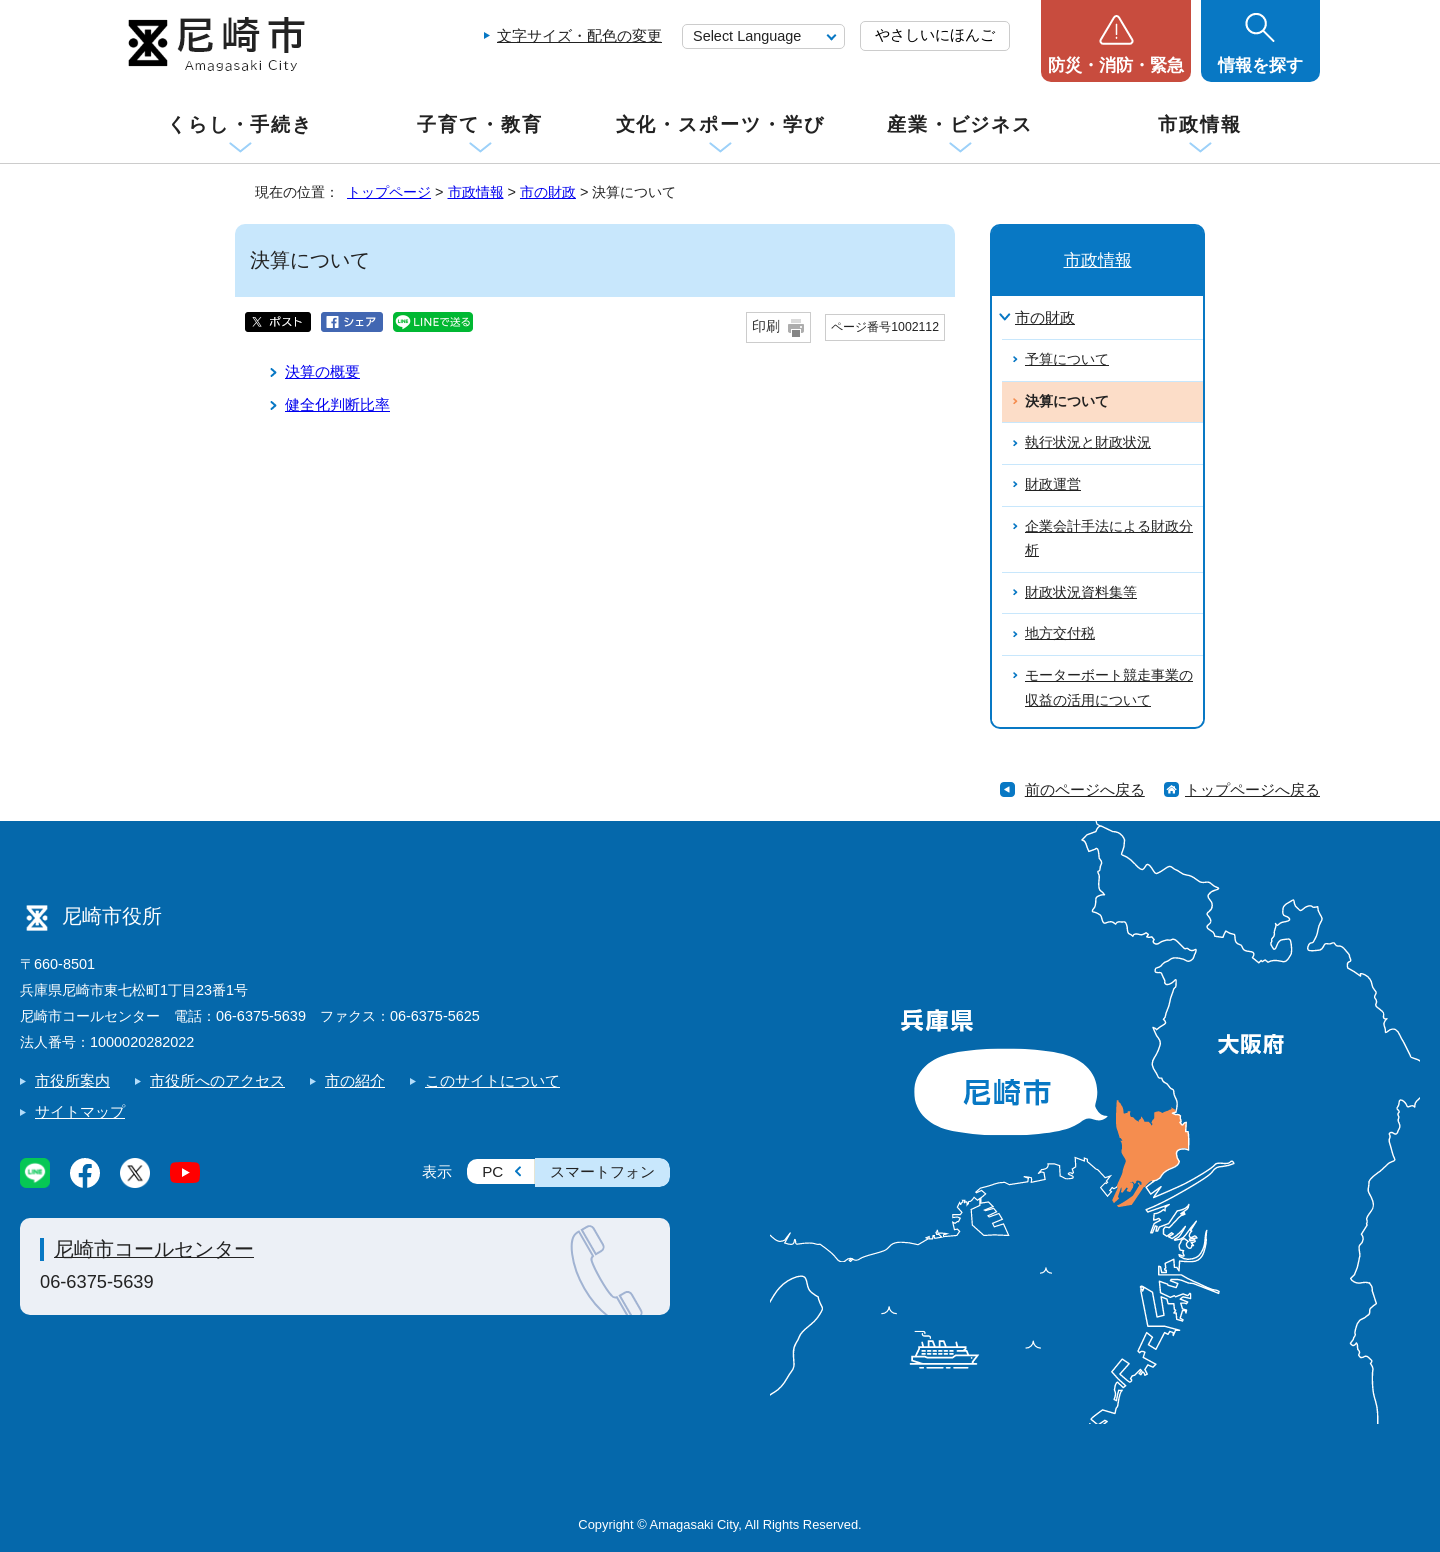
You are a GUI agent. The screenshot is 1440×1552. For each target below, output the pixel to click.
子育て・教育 (479, 124)
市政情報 (1200, 124)
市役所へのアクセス (217, 1080)
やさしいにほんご (935, 34)
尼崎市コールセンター (154, 1249)
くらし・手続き (240, 124)
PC (492, 1171)
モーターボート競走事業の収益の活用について (1109, 688)
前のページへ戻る (1085, 789)
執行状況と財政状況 (1088, 442)
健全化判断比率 (337, 404)
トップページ (389, 192)
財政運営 (1053, 484)
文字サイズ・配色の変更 (579, 35)
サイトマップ (80, 1111)
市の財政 (548, 192)
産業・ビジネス (960, 124)
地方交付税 (1060, 633)
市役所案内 (72, 1080)
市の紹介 (355, 1080)
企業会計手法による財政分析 (1109, 539)
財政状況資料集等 (1081, 592)
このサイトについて (492, 1080)
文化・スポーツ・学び (720, 124)
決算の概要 (322, 371)
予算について (1067, 359)
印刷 (766, 326)
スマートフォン (602, 1171)
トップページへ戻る (1252, 789)
